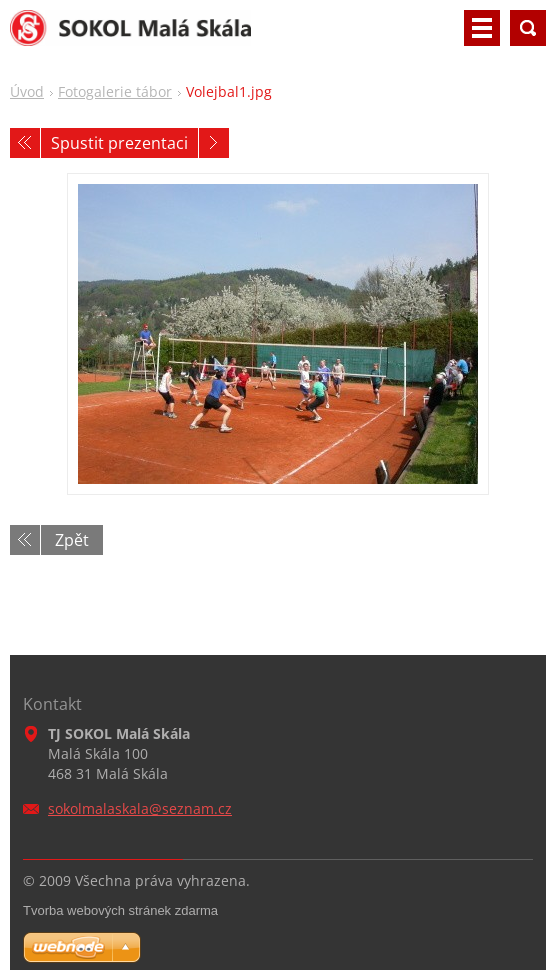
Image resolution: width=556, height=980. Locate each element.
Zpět (72, 540)
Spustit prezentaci (119, 143)
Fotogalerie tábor (115, 91)
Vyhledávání (528, 28)
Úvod (27, 91)
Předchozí (25, 143)
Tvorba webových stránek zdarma (120, 910)
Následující (214, 143)
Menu (482, 28)
